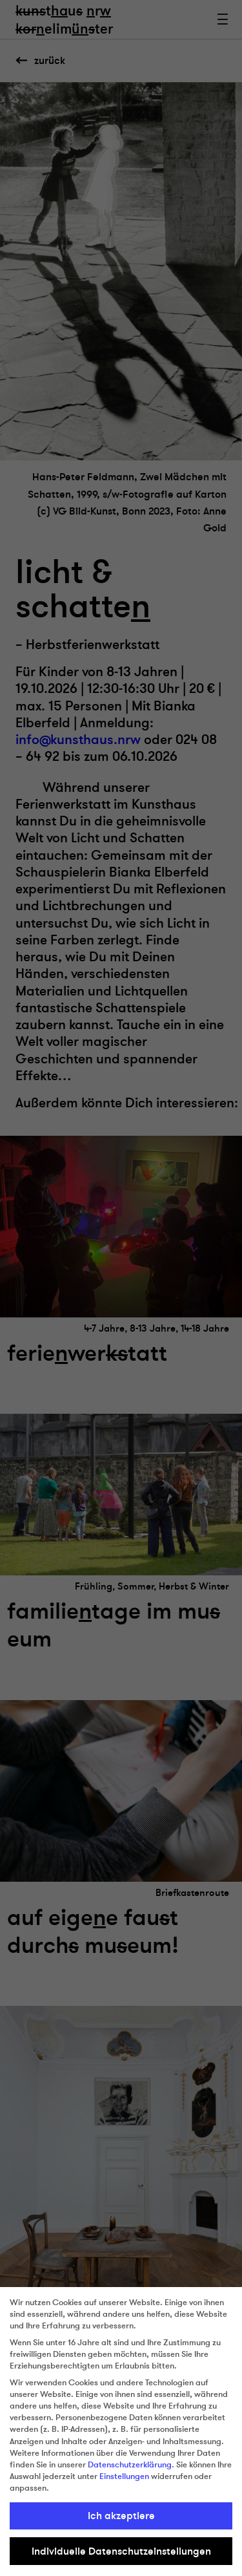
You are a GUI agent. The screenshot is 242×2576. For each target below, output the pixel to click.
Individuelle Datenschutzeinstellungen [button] (121, 2551)
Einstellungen (124, 2476)
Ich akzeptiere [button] (121, 2516)
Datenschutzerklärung (130, 2465)
